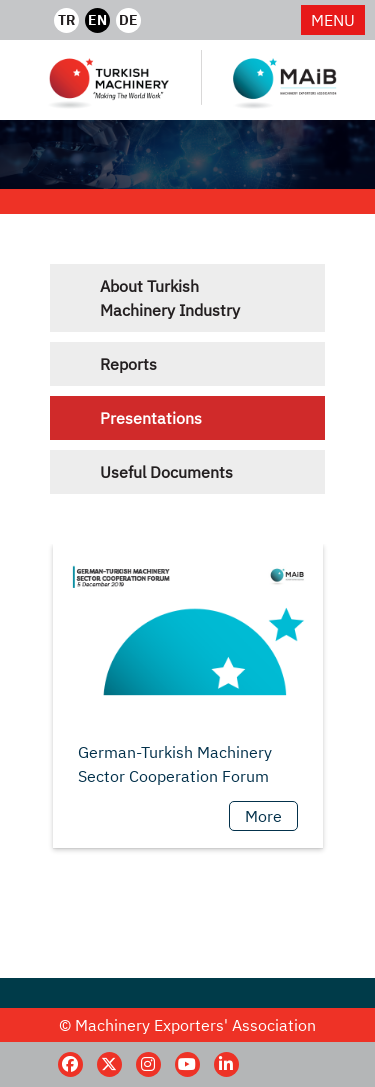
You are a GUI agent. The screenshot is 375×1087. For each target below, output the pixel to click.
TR (66, 20)
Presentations (151, 418)
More (263, 816)
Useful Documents (166, 472)
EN (97, 20)
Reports (128, 364)
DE (128, 20)
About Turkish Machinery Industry (170, 298)
